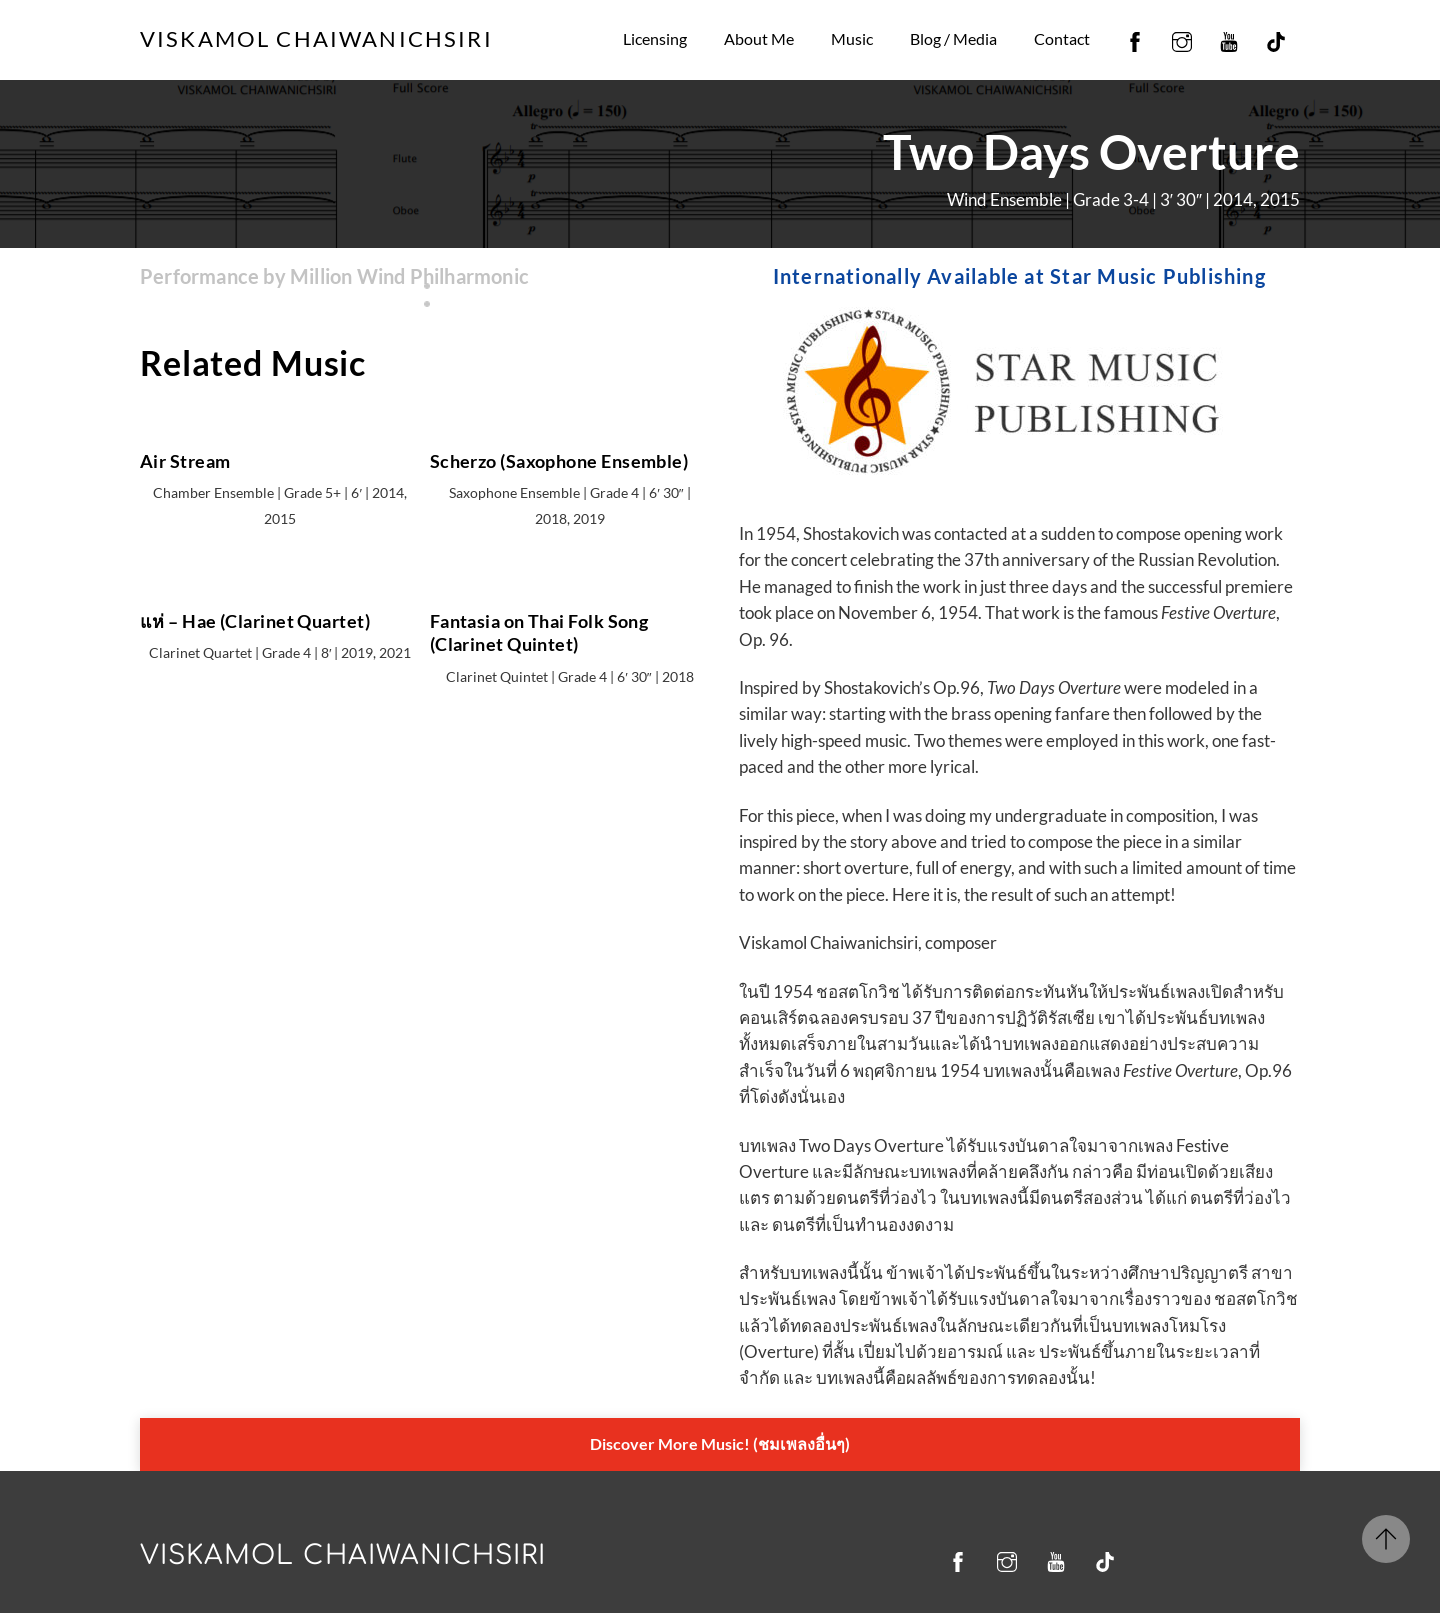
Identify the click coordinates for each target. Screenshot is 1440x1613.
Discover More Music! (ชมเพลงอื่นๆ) (720, 1440)
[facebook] (1135, 38)
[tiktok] (1276, 38)
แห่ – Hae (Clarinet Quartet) (255, 627)
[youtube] (1229, 38)
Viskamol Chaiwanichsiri (343, 1551)
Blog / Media (953, 38)
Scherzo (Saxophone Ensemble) (559, 466)
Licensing (655, 38)
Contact (1062, 38)
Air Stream (185, 466)
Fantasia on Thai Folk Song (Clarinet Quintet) (539, 638)
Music (852, 38)
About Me (759, 38)
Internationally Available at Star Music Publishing (1019, 277)
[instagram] (1182, 38)
